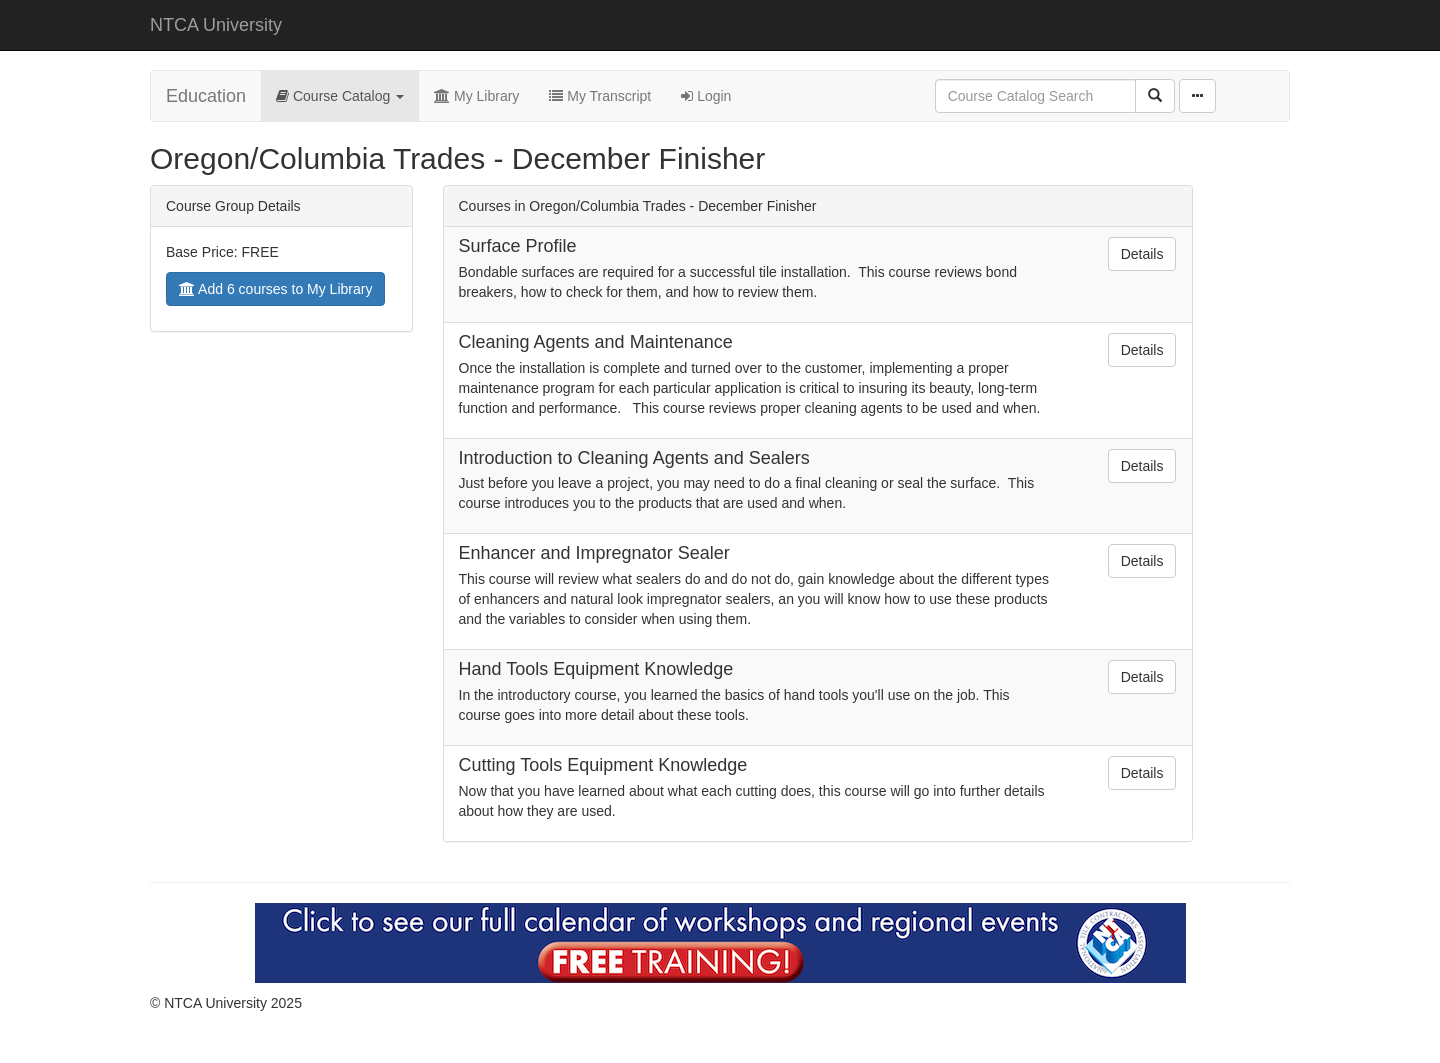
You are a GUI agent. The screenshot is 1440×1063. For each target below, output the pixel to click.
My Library (476, 96)
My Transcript (600, 96)
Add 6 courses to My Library (275, 289)
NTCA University (216, 25)
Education (206, 96)
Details (1142, 254)
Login (706, 96)
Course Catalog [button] (340, 96)
